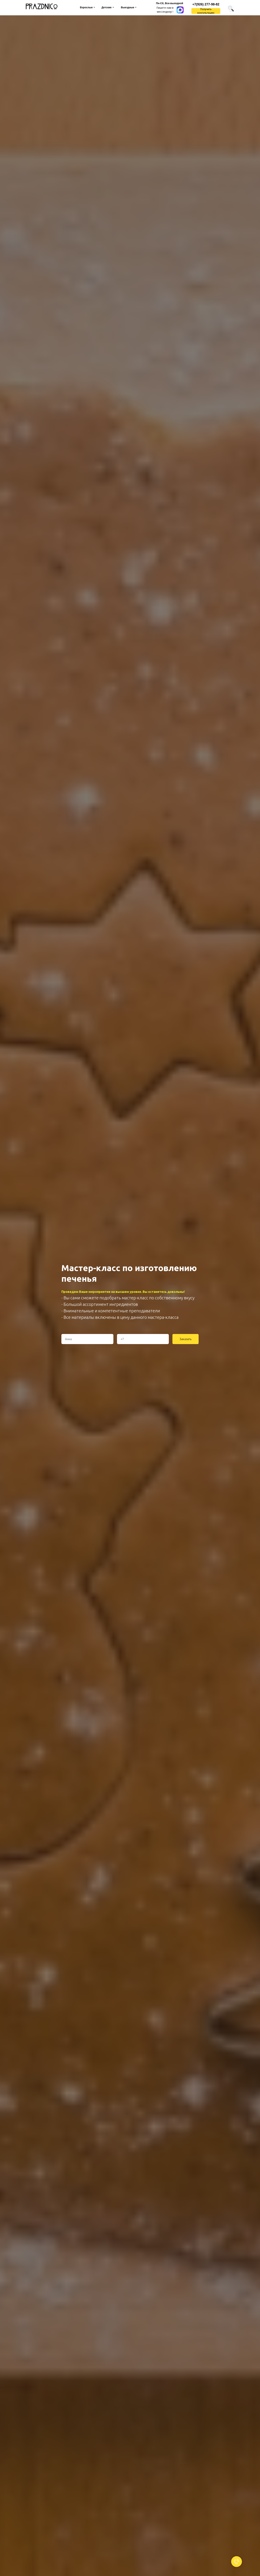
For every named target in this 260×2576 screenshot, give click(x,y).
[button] (205, 11)
